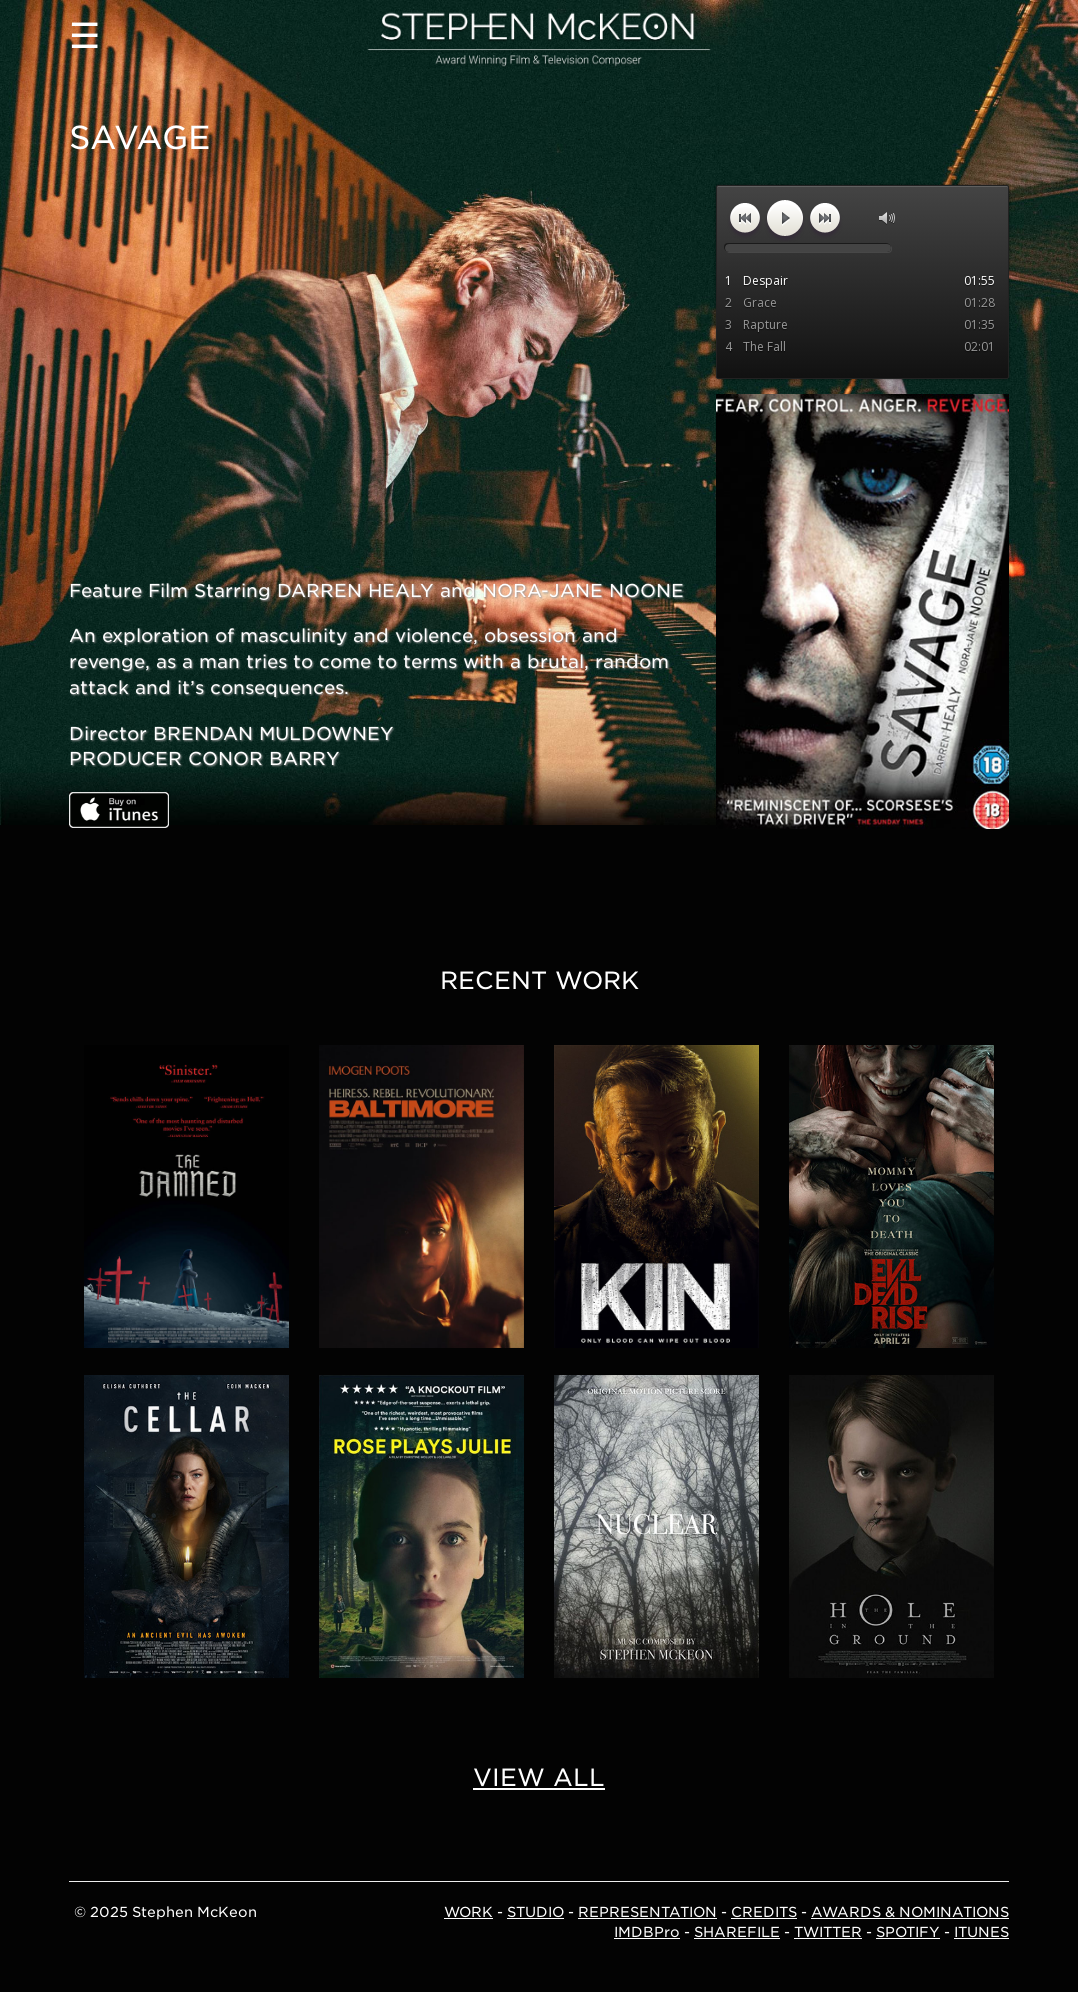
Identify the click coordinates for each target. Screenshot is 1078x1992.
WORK (468, 1912)
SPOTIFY (908, 1932)
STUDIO (535, 1912)
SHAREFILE (737, 1932)
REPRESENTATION (647, 1912)
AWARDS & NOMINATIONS (910, 1912)
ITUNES (981, 1932)
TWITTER (828, 1932)
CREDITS (764, 1912)
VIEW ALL (539, 1777)
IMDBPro (647, 1932)
